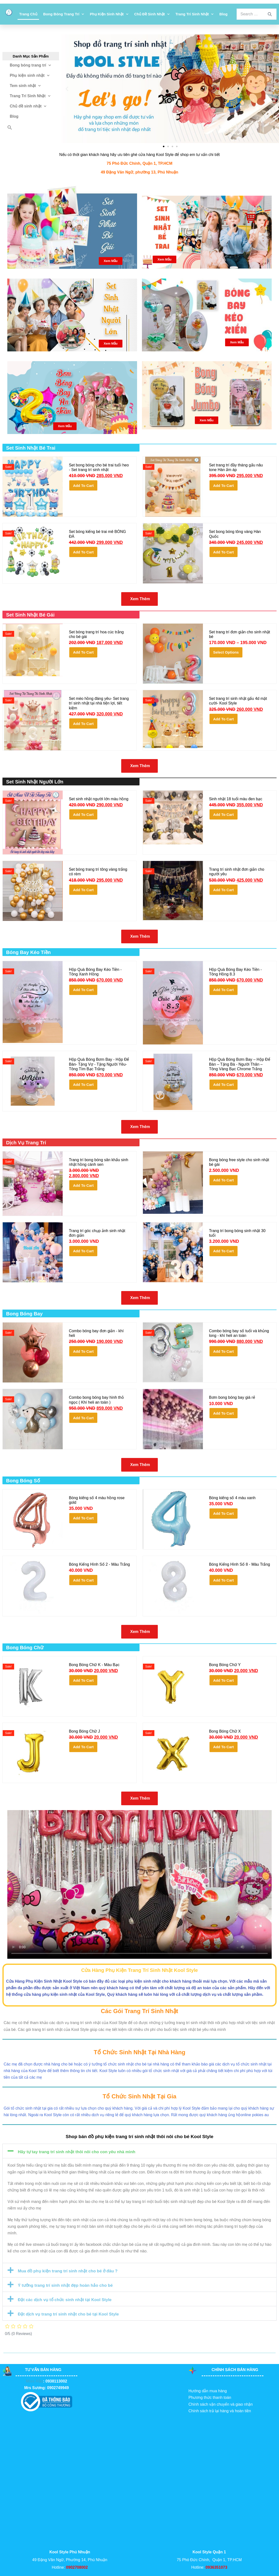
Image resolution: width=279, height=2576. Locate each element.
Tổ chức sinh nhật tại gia (139, 2096)
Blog (223, 14)
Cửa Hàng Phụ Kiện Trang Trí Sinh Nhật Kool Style (139, 1970)
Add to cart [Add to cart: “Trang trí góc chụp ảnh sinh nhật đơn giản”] (83, 1251)
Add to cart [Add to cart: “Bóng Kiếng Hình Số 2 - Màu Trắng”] (83, 1580)
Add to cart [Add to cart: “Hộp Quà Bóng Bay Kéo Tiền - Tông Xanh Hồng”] (83, 990)
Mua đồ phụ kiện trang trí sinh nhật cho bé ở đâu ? (68, 2271)
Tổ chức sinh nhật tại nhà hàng (139, 2052)
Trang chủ (28, 14)
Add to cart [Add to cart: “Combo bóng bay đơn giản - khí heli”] (83, 1351)
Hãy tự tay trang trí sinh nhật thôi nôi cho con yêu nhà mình (76, 2152)
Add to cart (83, 814)
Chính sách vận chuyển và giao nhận (221, 2404)
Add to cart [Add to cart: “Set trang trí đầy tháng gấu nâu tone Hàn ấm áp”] (223, 485)
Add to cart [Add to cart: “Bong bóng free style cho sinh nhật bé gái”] (223, 1180)
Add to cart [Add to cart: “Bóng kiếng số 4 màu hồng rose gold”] (83, 1518)
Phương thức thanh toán (210, 2397)
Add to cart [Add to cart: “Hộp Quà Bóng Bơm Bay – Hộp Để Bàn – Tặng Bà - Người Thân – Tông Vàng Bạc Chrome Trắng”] (223, 1084)
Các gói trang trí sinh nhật (139, 2011)
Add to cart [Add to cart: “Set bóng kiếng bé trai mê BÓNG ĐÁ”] (83, 552)
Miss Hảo (34, 2381)
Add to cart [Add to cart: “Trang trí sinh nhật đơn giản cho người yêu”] (223, 890)
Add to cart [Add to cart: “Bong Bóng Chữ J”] (83, 1747)
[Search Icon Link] (30, 127)
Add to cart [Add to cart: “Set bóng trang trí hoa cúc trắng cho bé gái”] (83, 652)
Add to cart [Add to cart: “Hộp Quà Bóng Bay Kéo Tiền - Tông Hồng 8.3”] (223, 990)
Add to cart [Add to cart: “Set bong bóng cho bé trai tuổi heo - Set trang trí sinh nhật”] (83, 485)
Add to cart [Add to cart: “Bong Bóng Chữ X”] (223, 1747)
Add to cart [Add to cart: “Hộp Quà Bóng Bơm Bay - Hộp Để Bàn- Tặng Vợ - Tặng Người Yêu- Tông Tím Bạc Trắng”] (83, 1084)
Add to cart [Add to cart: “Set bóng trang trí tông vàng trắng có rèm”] (83, 890)
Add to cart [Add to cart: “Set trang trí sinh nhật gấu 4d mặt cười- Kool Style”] (223, 719)
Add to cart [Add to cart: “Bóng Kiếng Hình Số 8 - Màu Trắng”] (223, 1580)
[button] (67, 89)
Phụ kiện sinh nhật (109, 14)
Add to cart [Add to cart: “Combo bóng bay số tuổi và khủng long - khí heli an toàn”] (223, 1351)
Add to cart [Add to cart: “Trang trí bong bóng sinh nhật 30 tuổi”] (223, 1251)
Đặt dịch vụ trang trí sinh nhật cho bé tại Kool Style (68, 2314)
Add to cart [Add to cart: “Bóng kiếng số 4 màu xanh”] (223, 1513)
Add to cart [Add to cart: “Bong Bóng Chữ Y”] (223, 1680)
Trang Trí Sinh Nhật (194, 14)
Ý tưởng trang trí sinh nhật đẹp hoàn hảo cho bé (65, 2285)
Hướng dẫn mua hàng (208, 2391)
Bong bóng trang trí (63, 14)
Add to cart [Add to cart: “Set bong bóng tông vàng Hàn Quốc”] (223, 552)
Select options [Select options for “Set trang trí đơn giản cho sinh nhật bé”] (226, 652)
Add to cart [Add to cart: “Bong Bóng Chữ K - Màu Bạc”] (83, 1680)
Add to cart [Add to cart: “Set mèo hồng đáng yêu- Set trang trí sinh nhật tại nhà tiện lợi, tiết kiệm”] (83, 724)
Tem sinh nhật (25, 85)
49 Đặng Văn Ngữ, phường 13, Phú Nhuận (139, 172)
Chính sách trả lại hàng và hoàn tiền (220, 2411)
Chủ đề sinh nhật (151, 14)
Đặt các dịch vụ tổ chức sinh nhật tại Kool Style (64, 2299)
